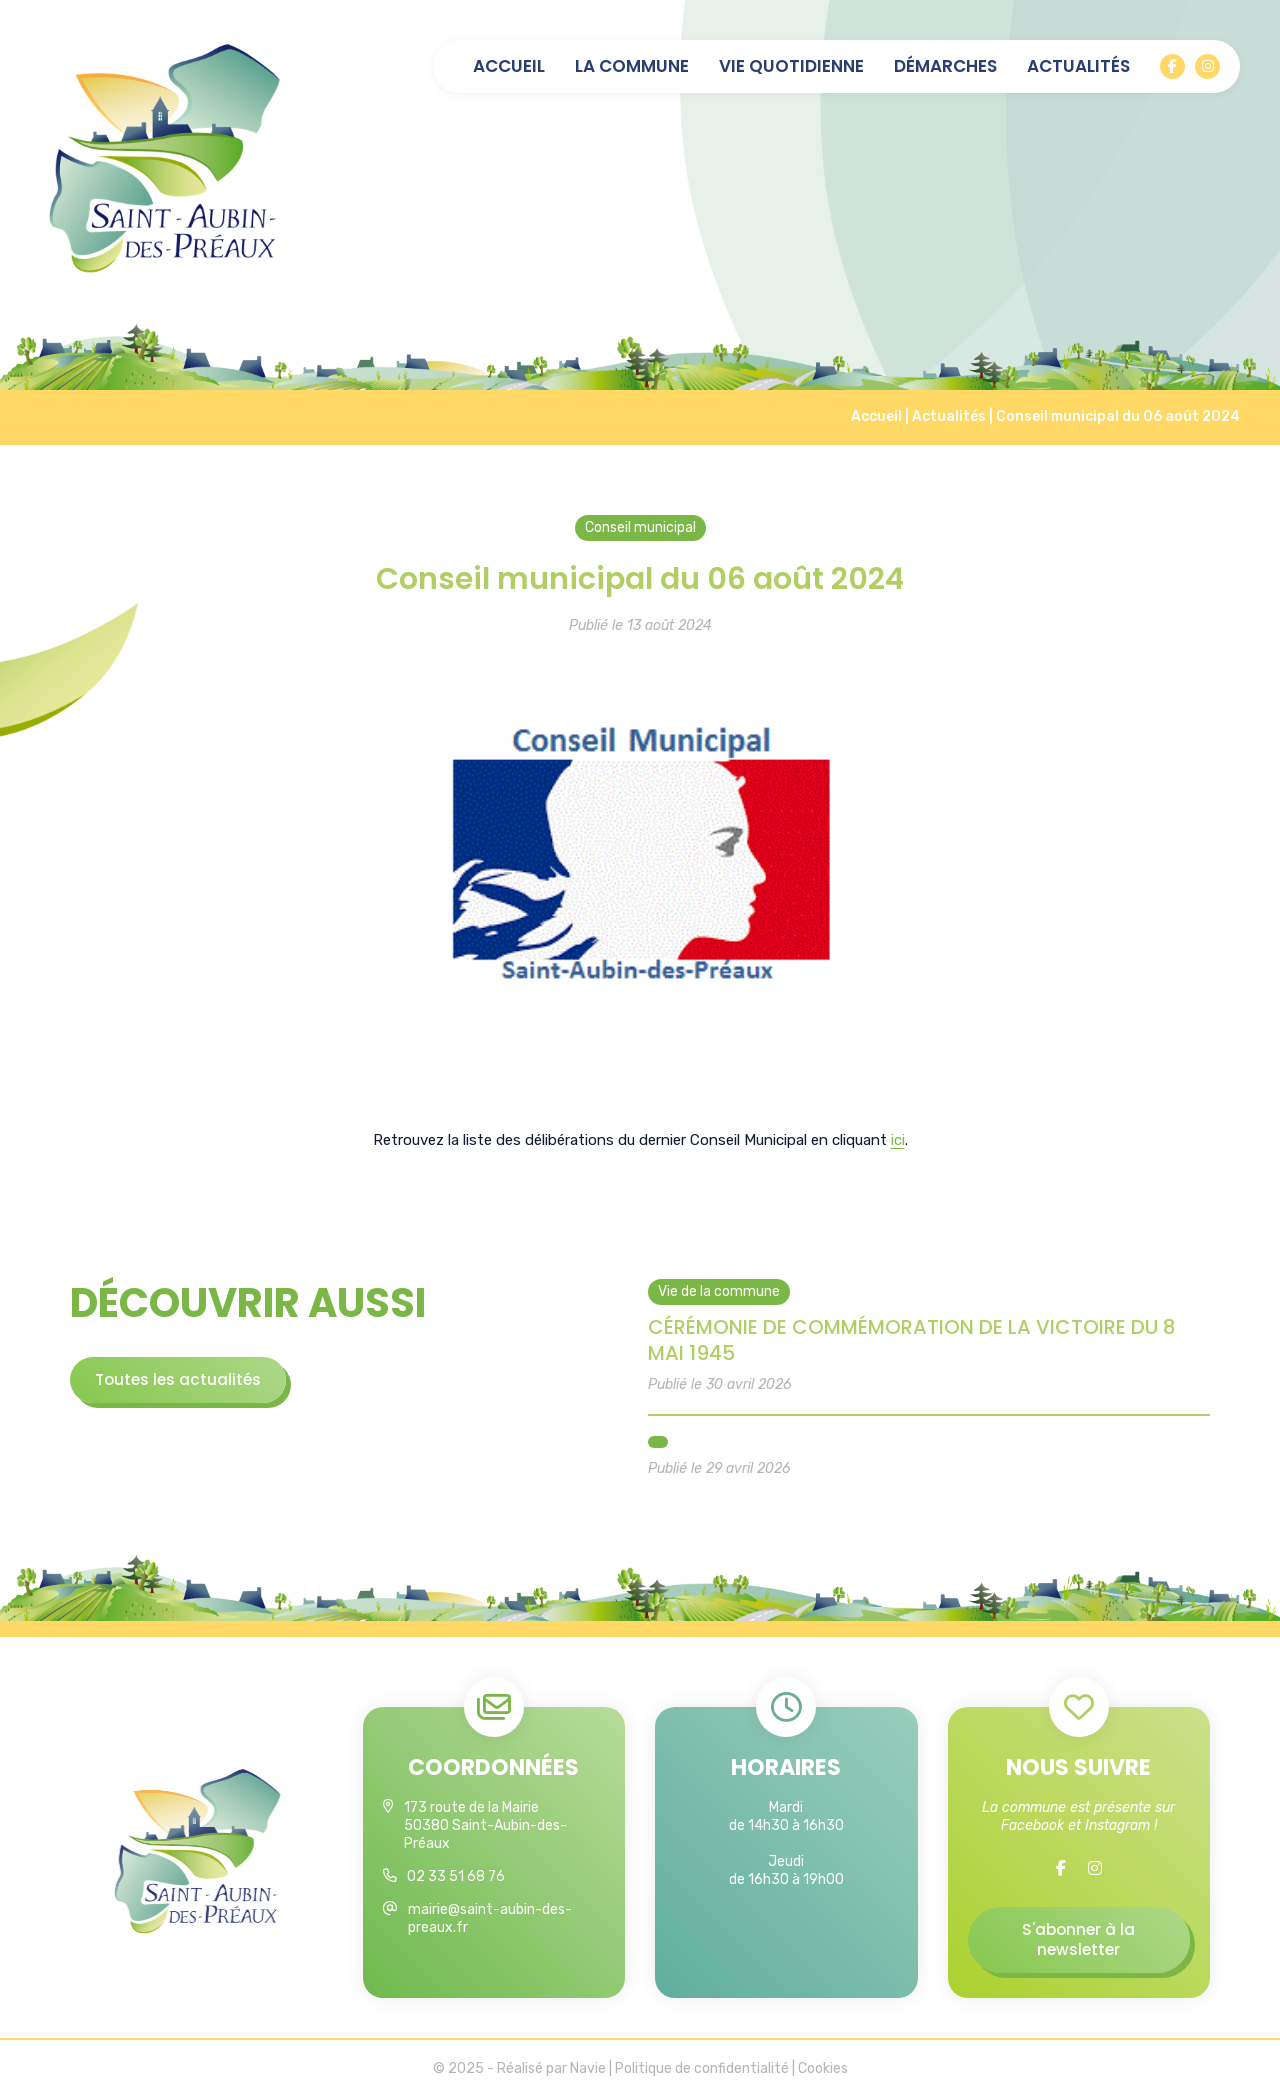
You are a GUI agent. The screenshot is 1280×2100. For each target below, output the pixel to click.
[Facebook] (1172, 66)
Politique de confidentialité (702, 2070)
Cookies (823, 2070)
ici (898, 1140)
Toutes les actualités (180, 1379)
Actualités (1078, 66)
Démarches (945, 66)
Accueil (509, 66)
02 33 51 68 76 (456, 1877)
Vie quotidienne (791, 66)
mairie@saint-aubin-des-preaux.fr (490, 1919)
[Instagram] (1207, 66)
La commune (632, 66)
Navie (588, 2070)
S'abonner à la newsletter (1078, 1941)
